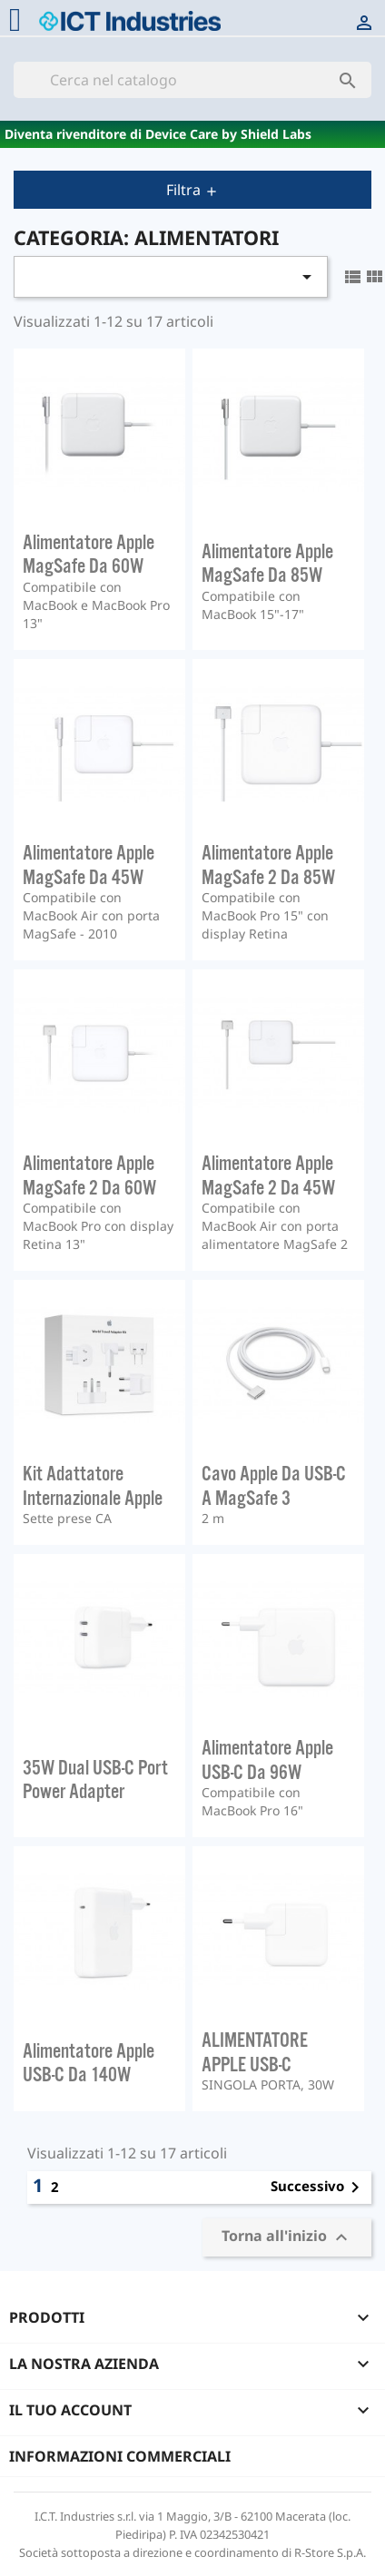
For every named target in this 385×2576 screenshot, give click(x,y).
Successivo (318, 2187)
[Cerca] (192, 80)
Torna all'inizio (287, 2238)
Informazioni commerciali (120, 2456)
